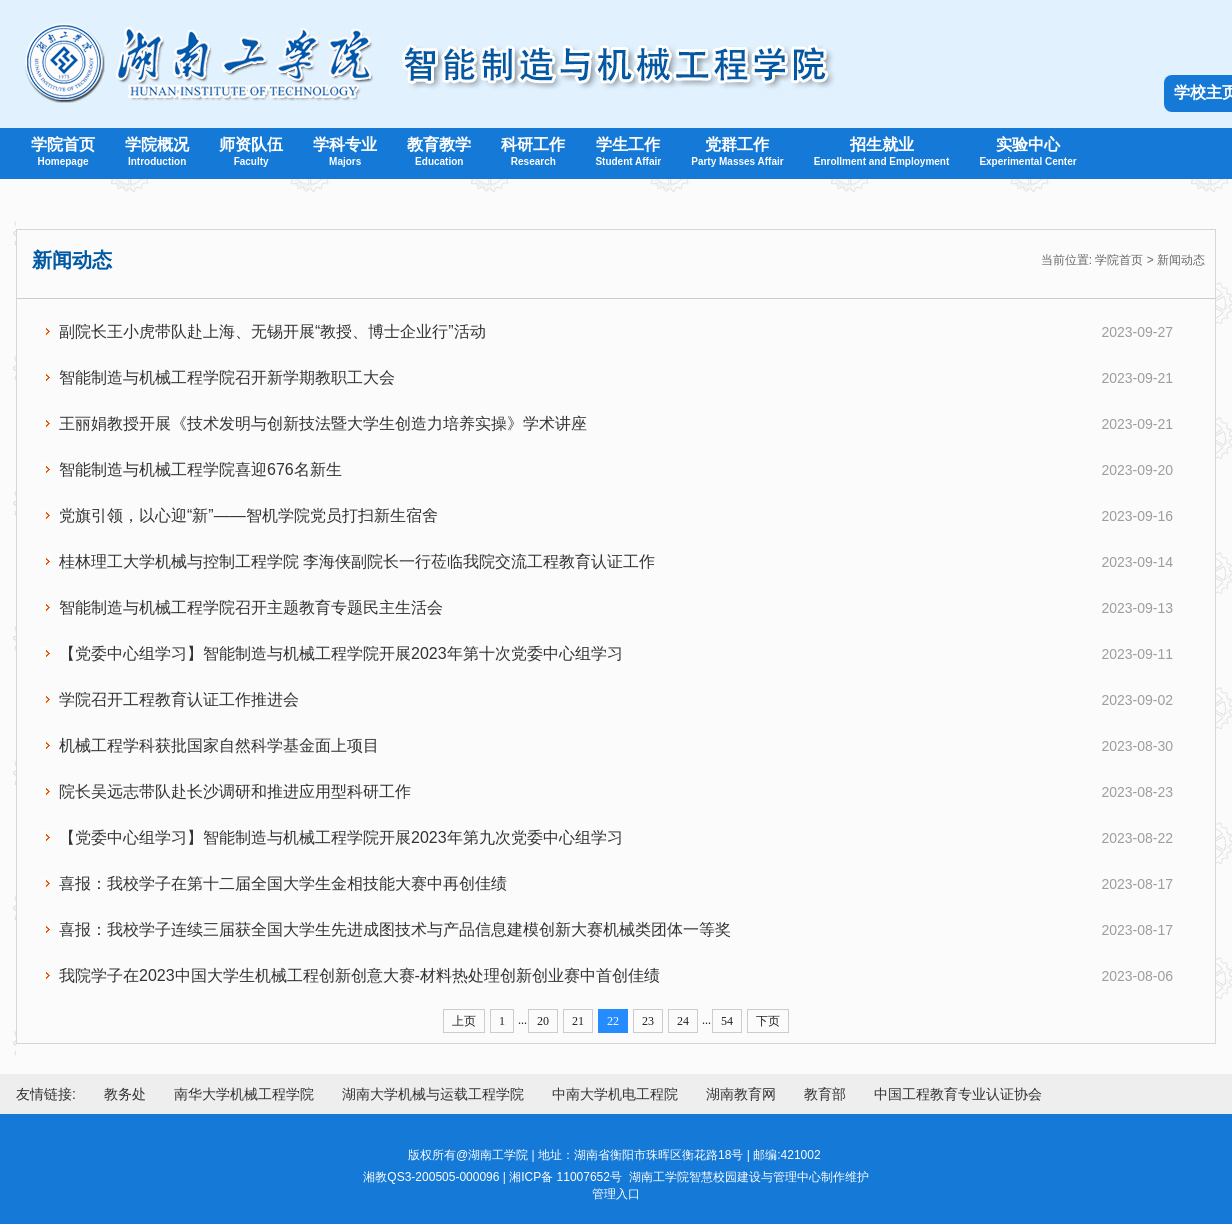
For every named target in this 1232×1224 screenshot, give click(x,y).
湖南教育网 (741, 1094)
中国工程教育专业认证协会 (958, 1094)
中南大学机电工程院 (615, 1094)
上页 (464, 1021)
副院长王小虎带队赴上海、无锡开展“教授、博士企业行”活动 (272, 331)
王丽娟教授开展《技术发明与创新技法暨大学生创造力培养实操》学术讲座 (323, 423)
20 (543, 1021)
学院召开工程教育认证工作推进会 (179, 699)
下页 (768, 1021)
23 (648, 1021)
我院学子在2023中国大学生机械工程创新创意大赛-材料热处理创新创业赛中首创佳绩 (359, 975)
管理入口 (616, 1194)
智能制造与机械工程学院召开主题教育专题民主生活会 (251, 607)
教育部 (825, 1094)
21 (578, 1021)
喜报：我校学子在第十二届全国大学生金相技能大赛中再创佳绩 (283, 883)
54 (727, 1021)
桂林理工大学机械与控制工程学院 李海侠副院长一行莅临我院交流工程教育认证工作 (357, 561)
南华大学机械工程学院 (244, 1094)
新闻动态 (1181, 260)
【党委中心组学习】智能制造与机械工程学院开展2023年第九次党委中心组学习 (341, 837)
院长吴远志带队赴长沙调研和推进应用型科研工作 (235, 791)
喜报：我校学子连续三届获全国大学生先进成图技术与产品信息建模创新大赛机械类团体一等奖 (395, 929)
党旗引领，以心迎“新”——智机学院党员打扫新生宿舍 (248, 515)
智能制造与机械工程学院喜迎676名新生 (200, 469)
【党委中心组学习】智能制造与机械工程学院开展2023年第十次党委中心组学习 (341, 653)
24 (683, 1021)
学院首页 (1119, 260)
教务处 (125, 1094)
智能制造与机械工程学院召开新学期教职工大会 (227, 377)
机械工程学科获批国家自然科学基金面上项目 (219, 745)
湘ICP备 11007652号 (565, 1177)
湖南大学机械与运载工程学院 (433, 1094)
